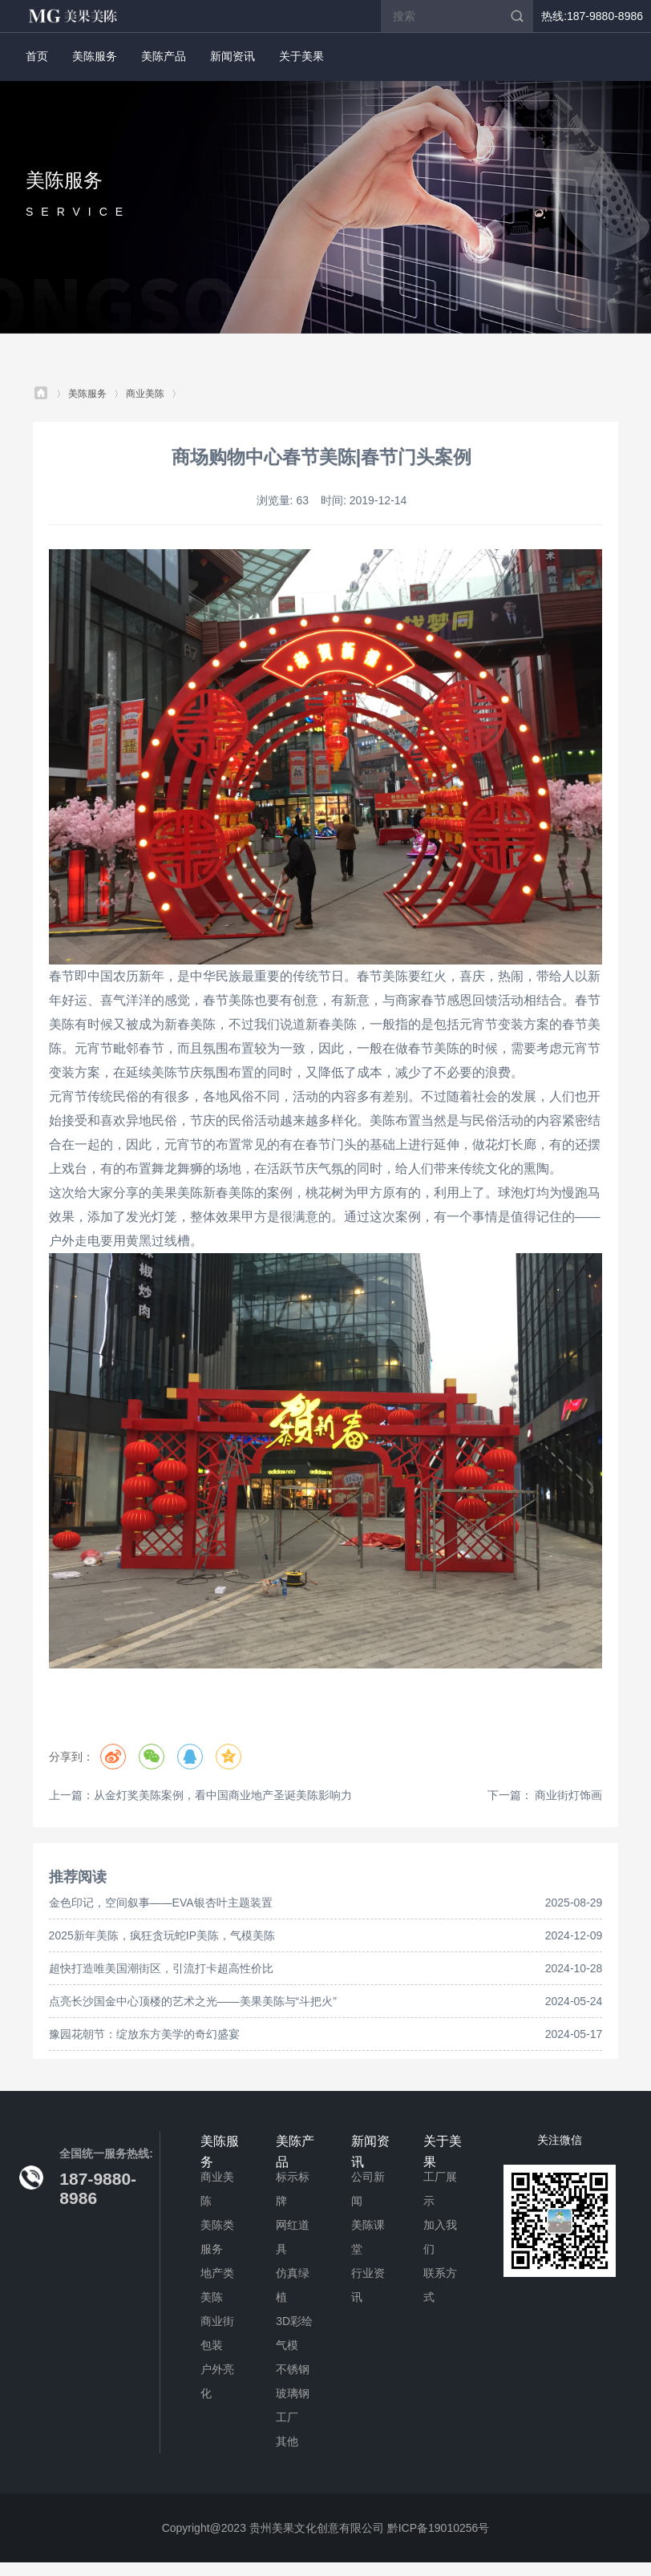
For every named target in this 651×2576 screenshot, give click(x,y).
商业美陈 (145, 393)
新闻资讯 (232, 56)
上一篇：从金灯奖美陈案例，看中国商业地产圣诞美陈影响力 (200, 1795)
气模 (287, 2345)
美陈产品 (163, 56)
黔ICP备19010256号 (438, 2527)
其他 (287, 2441)
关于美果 (301, 56)
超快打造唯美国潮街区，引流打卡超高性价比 (161, 1968)
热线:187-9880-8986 (592, 16)
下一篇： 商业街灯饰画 (545, 1795)
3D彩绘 (294, 2321)
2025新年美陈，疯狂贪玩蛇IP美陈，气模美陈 (162, 1935)
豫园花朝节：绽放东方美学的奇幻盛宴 (144, 2034)
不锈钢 (292, 2369)
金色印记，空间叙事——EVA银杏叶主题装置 (161, 1902)
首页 (37, 56)
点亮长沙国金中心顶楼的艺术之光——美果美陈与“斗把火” (193, 2001)
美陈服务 (94, 56)
